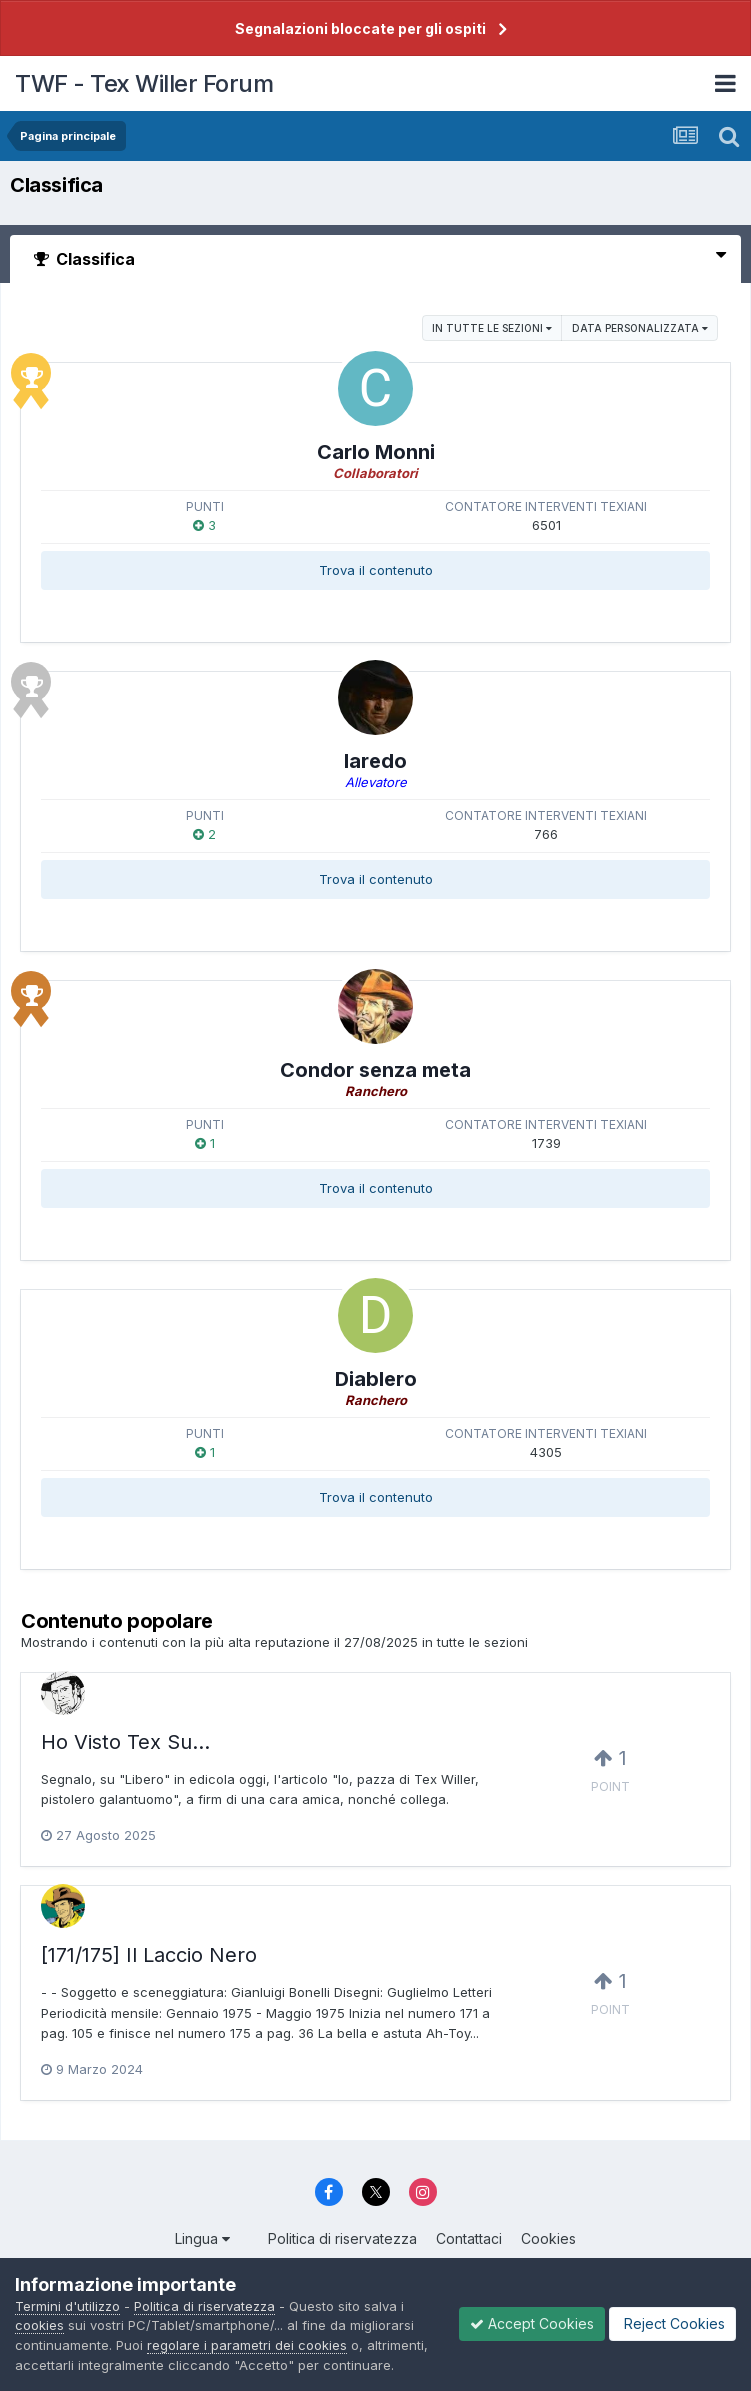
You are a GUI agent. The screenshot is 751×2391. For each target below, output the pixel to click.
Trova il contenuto (376, 570)
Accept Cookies (532, 2323)
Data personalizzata (640, 328)
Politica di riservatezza (342, 2238)
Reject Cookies (672, 2323)
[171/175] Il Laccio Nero (149, 1955)
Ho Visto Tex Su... (125, 1742)
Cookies (548, 2238)
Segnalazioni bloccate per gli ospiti (360, 28)
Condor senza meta (375, 1070)
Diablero (376, 1379)
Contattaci (469, 2238)
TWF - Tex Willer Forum (144, 83)
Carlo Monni (376, 452)
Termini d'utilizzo (67, 2306)
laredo (375, 761)
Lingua (202, 2238)
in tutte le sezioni (492, 328)
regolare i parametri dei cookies (247, 2345)
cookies (39, 2325)
